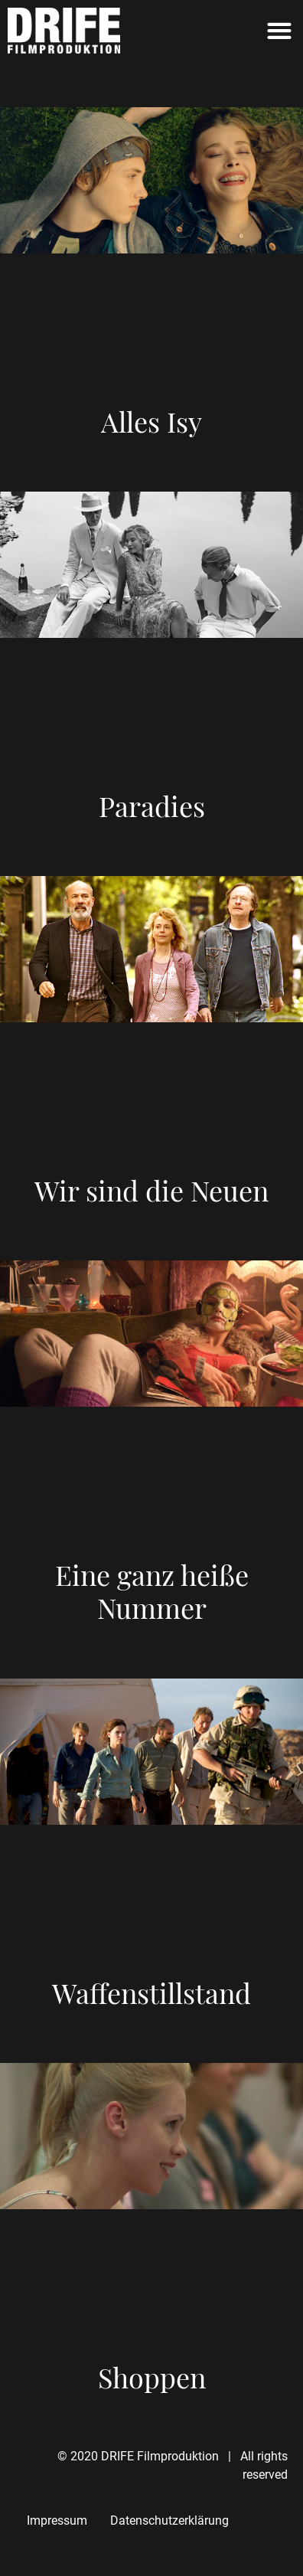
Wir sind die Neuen (151, 1190)
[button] (279, 31)
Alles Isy (151, 421)
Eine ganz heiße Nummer (152, 1591)
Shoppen (152, 2377)
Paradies (152, 805)
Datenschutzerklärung (169, 2520)
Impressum (57, 2520)
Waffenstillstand (151, 1992)
